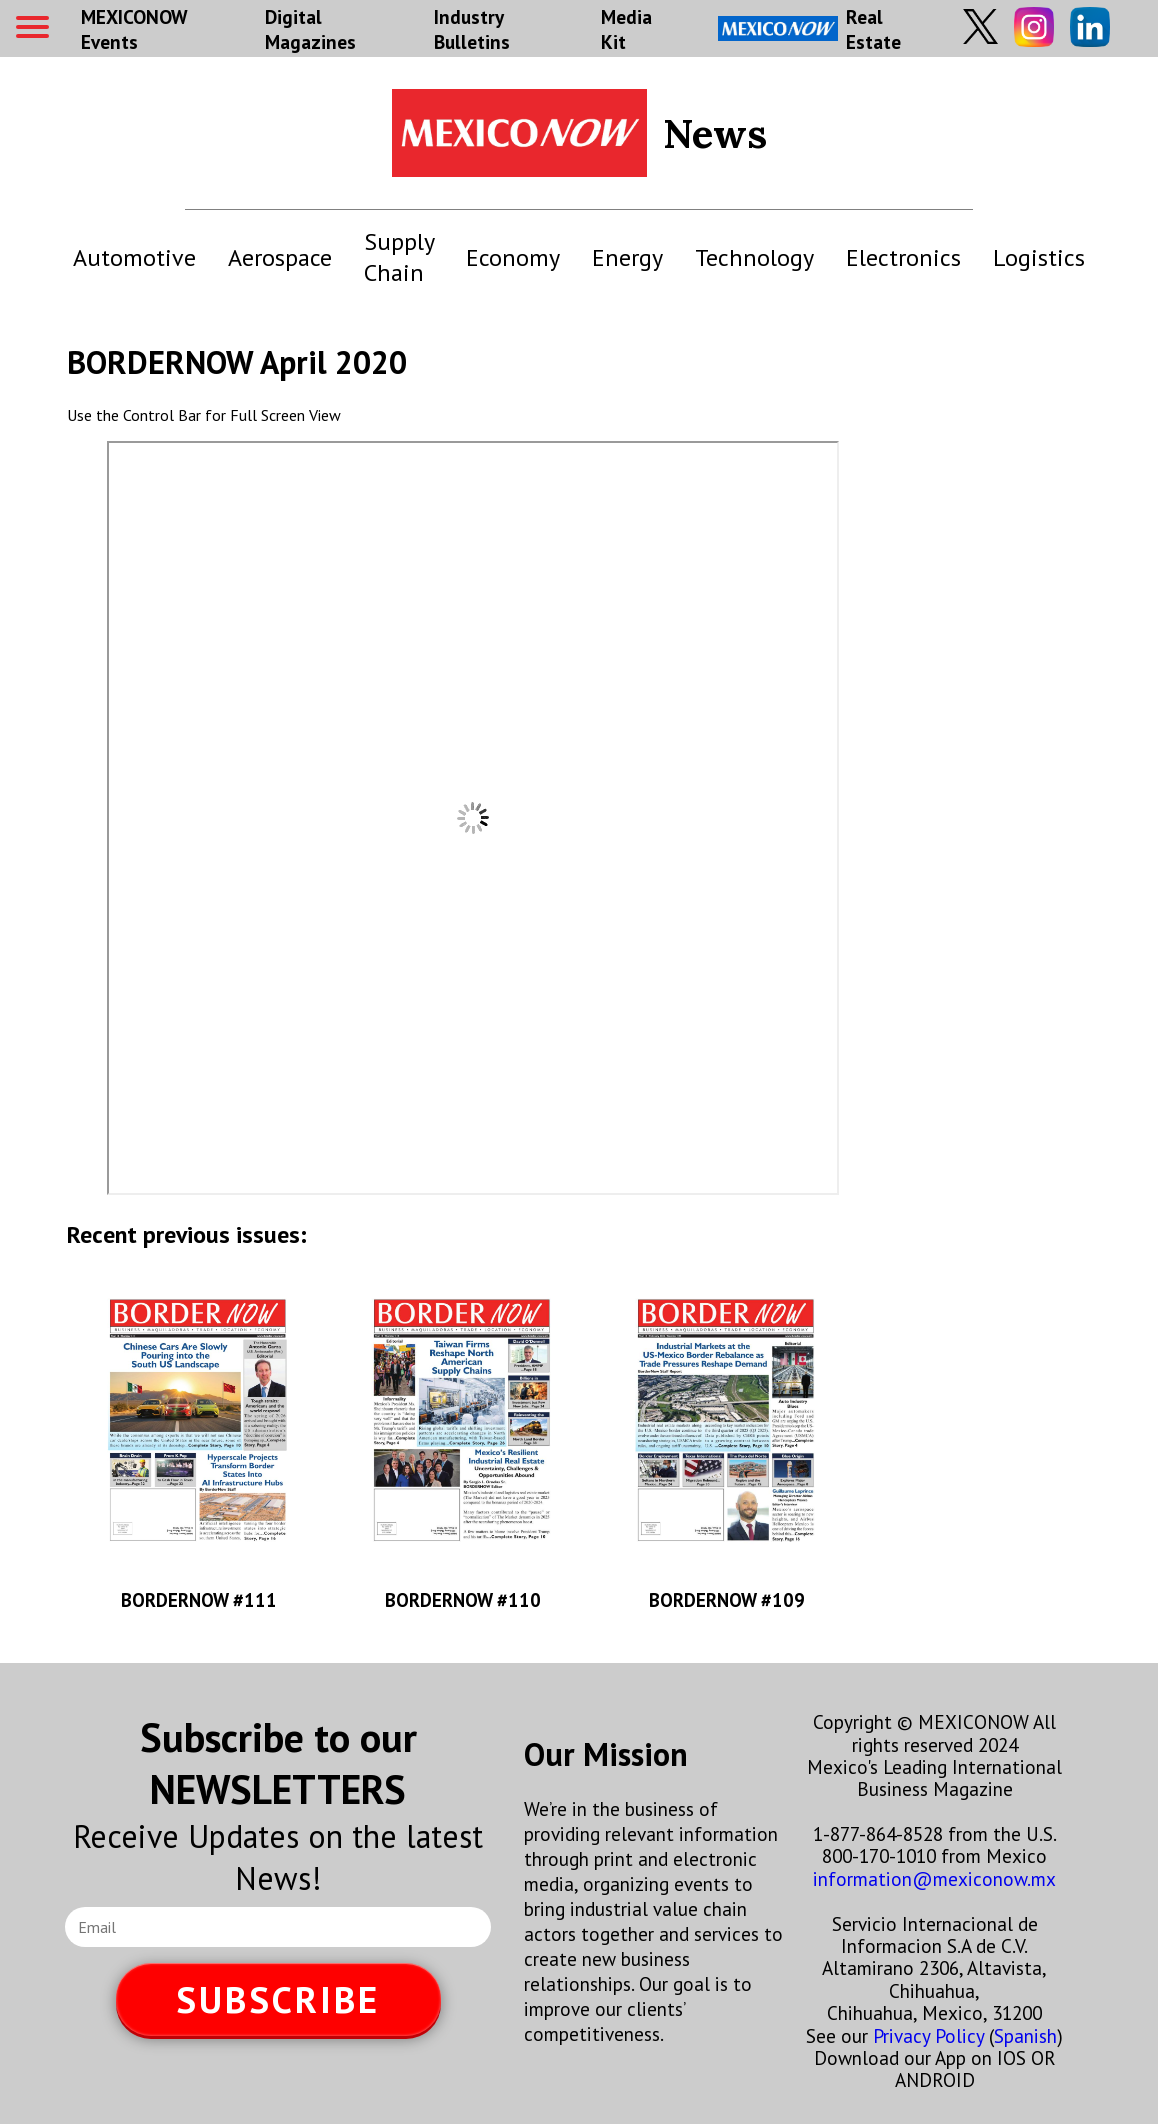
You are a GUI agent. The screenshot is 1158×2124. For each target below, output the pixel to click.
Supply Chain (399, 257)
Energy (627, 257)
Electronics (903, 257)
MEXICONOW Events (134, 29)
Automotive (134, 257)
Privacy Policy (928, 2035)
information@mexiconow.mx (934, 1878)
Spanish (1025, 2035)
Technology (754, 257)
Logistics (1039, 257)
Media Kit (626, 29)
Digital (310, 29)
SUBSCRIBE (278, 1999)
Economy (513, 257)
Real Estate (809, 29)
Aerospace (280, 257)
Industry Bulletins (472, 29)
